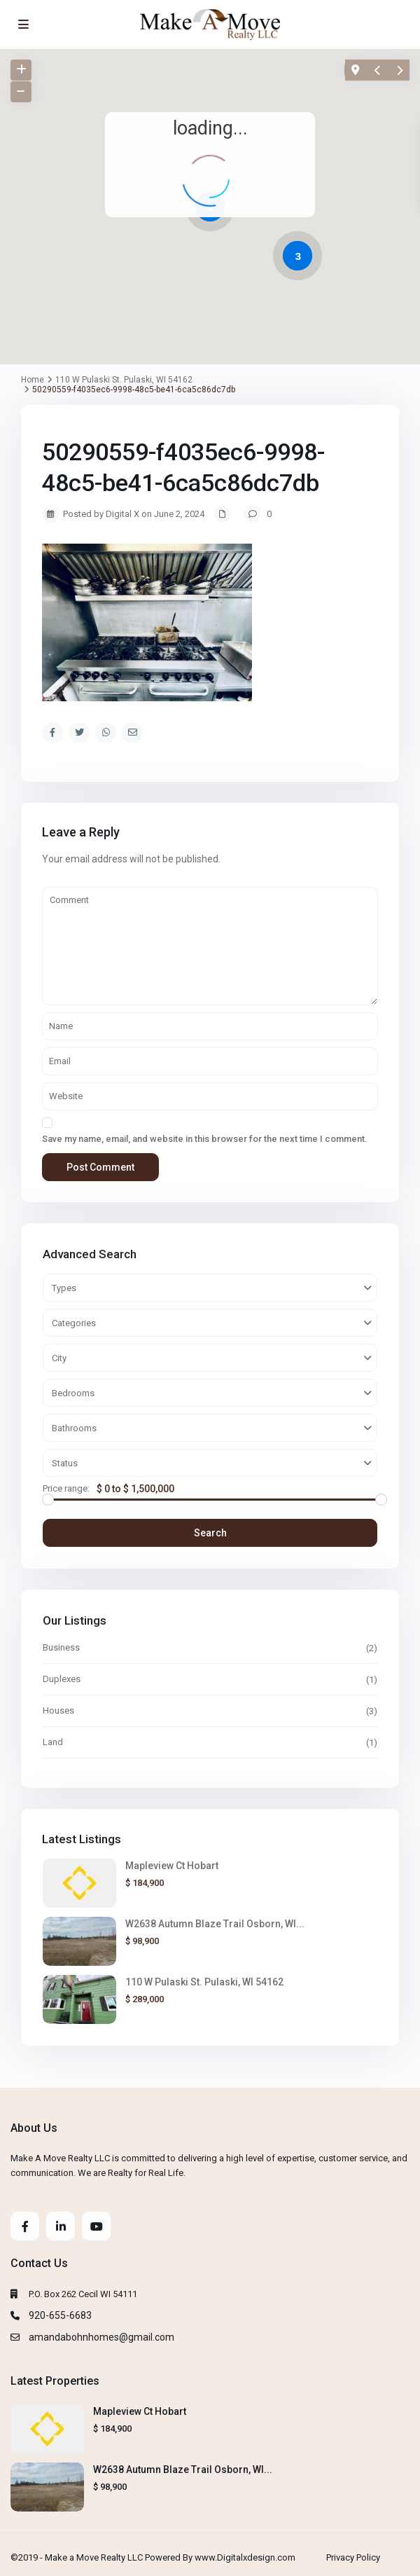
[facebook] (24, 2226)
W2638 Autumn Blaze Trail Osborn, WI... (214, 1923)
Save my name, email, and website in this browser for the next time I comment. (205, 1139)
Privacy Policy (353, 2557)
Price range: (66, 1489)
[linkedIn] (60, 2226)
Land (53, 1742)
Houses (58, 1710)
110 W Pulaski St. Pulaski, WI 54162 (204, 1982)
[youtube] (96, 2226)
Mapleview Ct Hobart (171, 1865)
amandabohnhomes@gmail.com (101, 2337)
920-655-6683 (60, 2315)
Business (61, 1647)
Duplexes (61, 1679)
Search (210, 1532)
